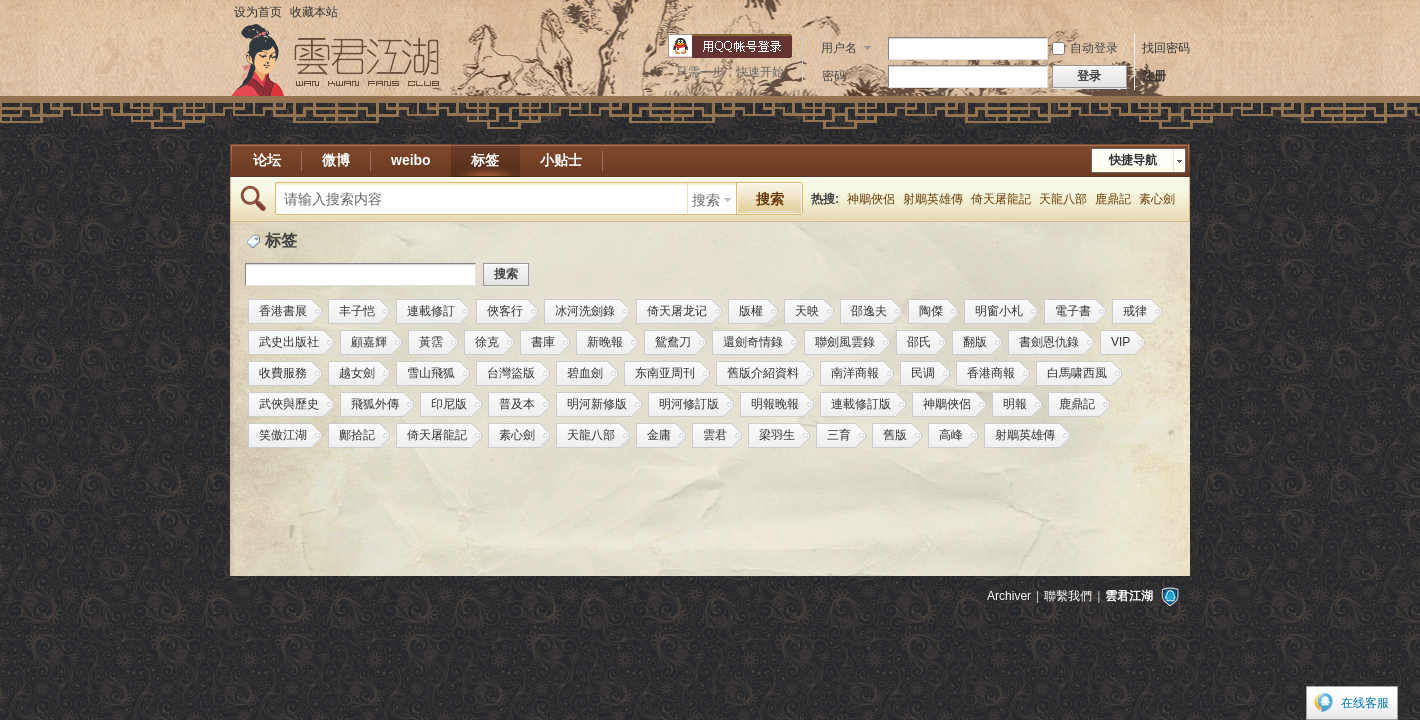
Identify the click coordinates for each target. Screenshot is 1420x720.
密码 (834, 76)
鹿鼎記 (1113, 199)
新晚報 (605, 342)
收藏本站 (314, 12)
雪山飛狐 (431, 373)
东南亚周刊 (665, 373)
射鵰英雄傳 (933, 199)
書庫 (543, 342)
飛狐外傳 (375, 404)
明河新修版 (597, 404)
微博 (336, 160)
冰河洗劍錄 (585, 311)
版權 (751, 311)
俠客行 (505, 311)
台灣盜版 (511, 373)
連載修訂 (431, 311)
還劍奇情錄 (753, 342)
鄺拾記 (357, 435)
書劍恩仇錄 (1049, 342)
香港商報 (991, 373)
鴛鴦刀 (673, 342)
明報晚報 (775, 404)
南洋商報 (855, 373)
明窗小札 (999, 311)
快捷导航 (1133, 160)
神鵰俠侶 (871, 199)
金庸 (659, 435)
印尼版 (449, 404)
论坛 (267, 160)
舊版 (895, 435)
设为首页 (258, 12)
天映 (807, 311)
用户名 (839, 48)
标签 (485, 160)
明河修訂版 (689, 404)
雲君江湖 (1129, 596)
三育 (839, 435)
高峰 (951, 435)
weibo (411, 160)
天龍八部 (1063, 199)
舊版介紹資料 (763, 373)
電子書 (1073, 311)
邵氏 (919, 342)
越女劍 (357, 373)
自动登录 (1085, 48)
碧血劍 (585, 373)
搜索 (706, 200)
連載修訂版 (861, 404)
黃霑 (431, 342)
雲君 (715, 435)
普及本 (517, 404)
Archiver (1009, 596)
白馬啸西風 (1077, 373)
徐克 (487, 342)
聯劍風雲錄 (845, 342)
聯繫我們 (1068, 596)
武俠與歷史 (289, 404)
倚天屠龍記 (1001, 199)
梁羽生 (777, 435)
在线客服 (1365, 703)
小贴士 (561, 160)
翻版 (975, 342)
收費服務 (283, 373)
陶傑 (931, 311)
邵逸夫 (869, 311)
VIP (1120, 342)
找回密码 (1166, 48)
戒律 (1135, 311)
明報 (1015, 404)
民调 (923, 373)
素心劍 (1157, 199)
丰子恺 (357, 311)
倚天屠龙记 (677, 311)
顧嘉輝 (369, 342)
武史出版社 (289, 342)
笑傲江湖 (283, 435)
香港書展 (283, 311)
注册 (1154, 76)
